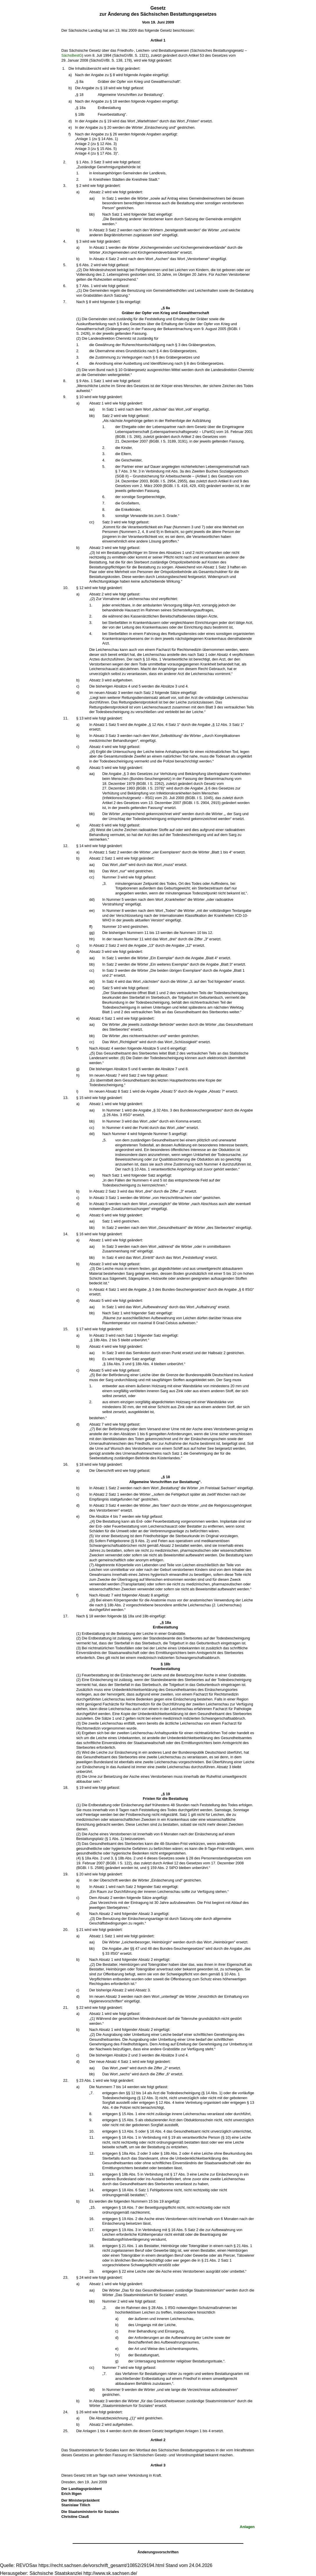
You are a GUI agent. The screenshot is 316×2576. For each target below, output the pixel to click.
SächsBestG (71, 55)
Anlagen (247, 2527)
